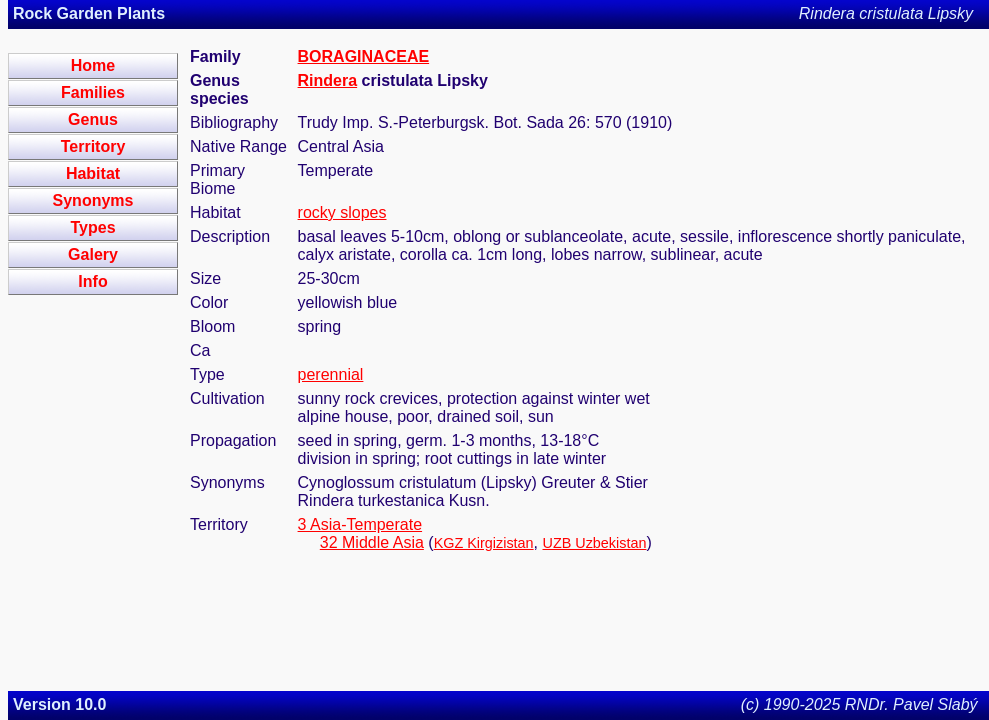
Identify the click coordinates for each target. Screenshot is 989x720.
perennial (331, 374)
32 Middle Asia (372, 542)
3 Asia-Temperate (360, 524)
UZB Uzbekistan (595, 543)
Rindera (328, 80)
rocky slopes (342, 212)
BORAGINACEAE (364, 56)
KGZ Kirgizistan (484, 543)
